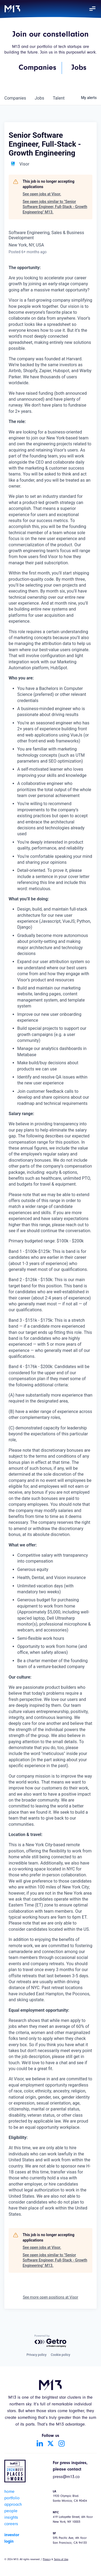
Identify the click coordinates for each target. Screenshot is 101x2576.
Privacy (47, 2559)
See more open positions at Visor (50, 2297)
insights (11, 2518)
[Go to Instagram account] (61, 2443)
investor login (11, 2538)
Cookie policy (60, 2355)
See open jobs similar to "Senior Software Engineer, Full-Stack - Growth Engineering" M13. (55, 206)
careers (11, 2524)
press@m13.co (66, 2477)
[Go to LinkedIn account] (40, 2443)
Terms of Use (61, 2559)
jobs (39, 98)
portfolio (12, 2498)
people (11, 2511)
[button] (92, 8)
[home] (12, 8)
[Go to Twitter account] (50, 2443)
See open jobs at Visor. (42, 194)
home (9, 2492)
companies (15, 98)
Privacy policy (36, 2355)
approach (13, 2505)
